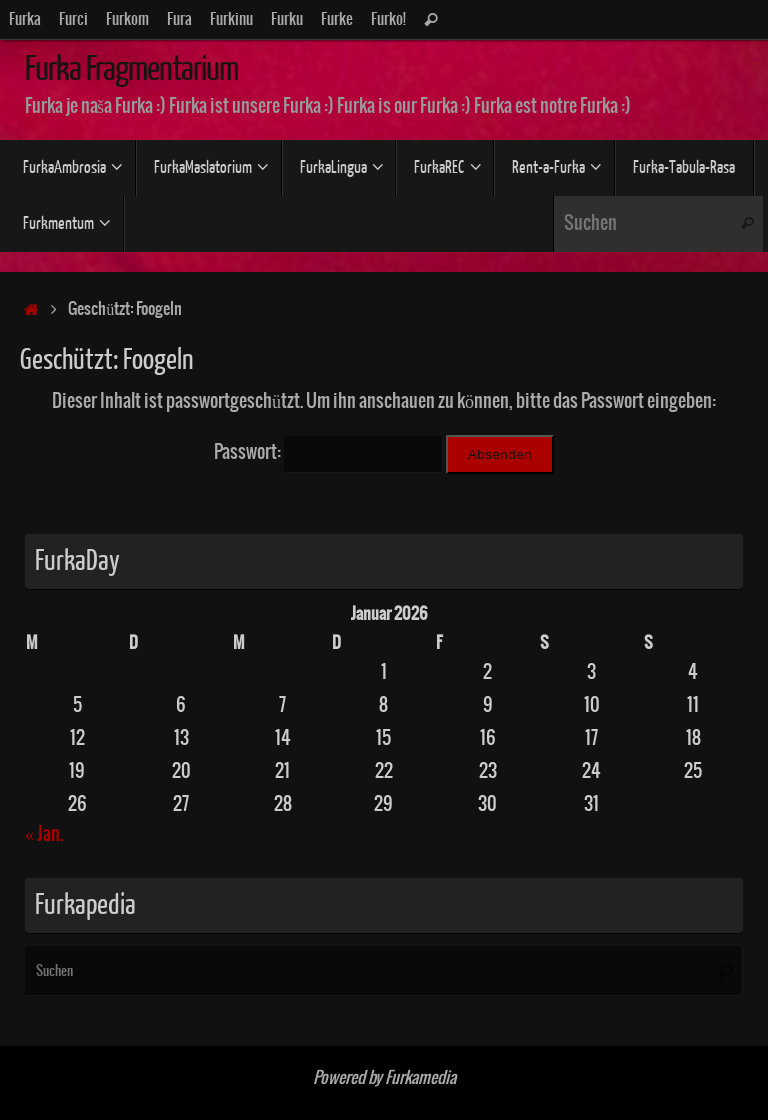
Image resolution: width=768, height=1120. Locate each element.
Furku (287, 19)
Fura (179, 19)
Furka (25, 19)
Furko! (388, 19)
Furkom (127, 19)
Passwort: (328, 452)
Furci (73, 19)
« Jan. (44, 834)
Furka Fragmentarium (131, 69)
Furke (337, 19)
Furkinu (231, 19)
